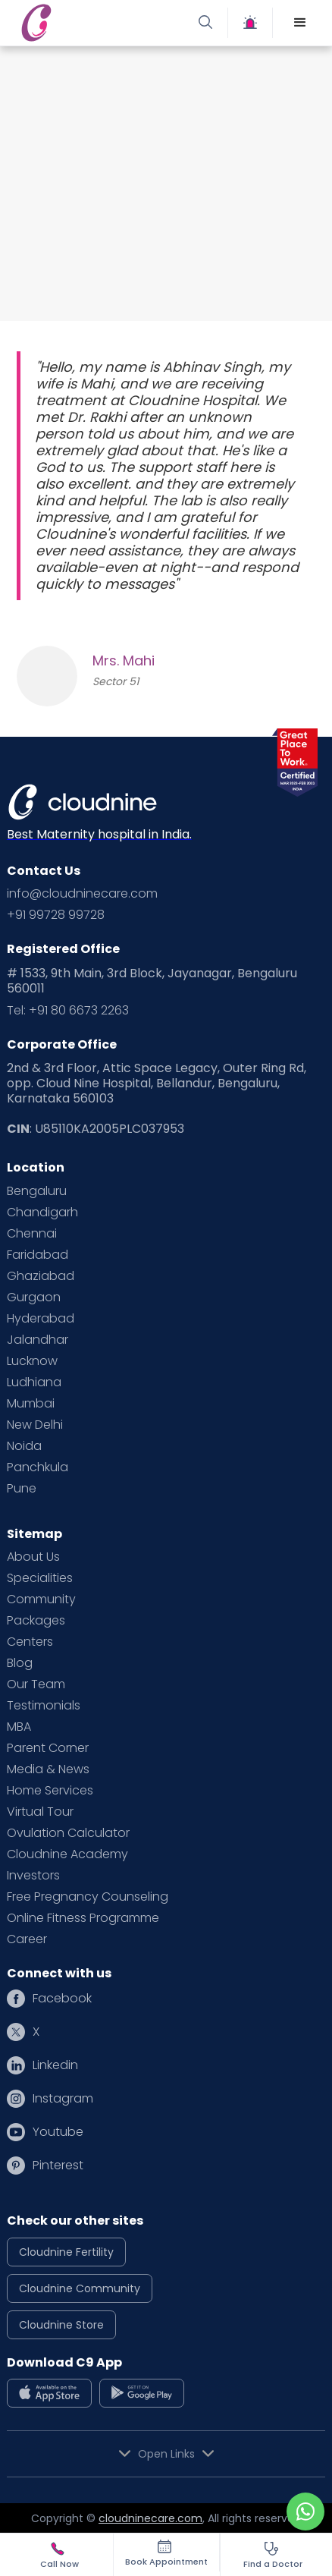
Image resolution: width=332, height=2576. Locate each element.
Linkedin (55, 2065)
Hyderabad (40, 1319)
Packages (36, 1621)
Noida (24, 1446)
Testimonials (43, 1706)
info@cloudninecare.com (82, 894)
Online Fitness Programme (83, 1918)
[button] (300, 23)
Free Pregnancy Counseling (87, 1897)
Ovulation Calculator (68, 1833)
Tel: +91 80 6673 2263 (68, 1011)
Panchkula (37, 1467)
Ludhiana (34, 1382)
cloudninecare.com (150, 2518)
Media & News (48, 1769)
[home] (91, 22)
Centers (30, 1642)
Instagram (63, 2099)
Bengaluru (37, 1191)
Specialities (40, 1578)
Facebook (62, 1998)
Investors (33, 1875)
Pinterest (58, 2165)
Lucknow (32, 1361)
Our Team (36, 1684)
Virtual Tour (40, 1812)
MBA (19, 1727)
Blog (20, 1663)
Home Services (50, 1791)
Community (41, 1599)
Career (27, 1939)
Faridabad (37, 1255)
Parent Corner (48, 1748)
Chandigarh (42, 1212)
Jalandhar (37, 1340)
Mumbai (31, 1404)
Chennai (32, 1234)
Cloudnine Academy (67, 1854)
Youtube (58, 2132)
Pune (21, 1489)
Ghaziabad (40, 1276)
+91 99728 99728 (56, 915)
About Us (33, 1557)
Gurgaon (34, 1297)
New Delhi (35, 1425)
